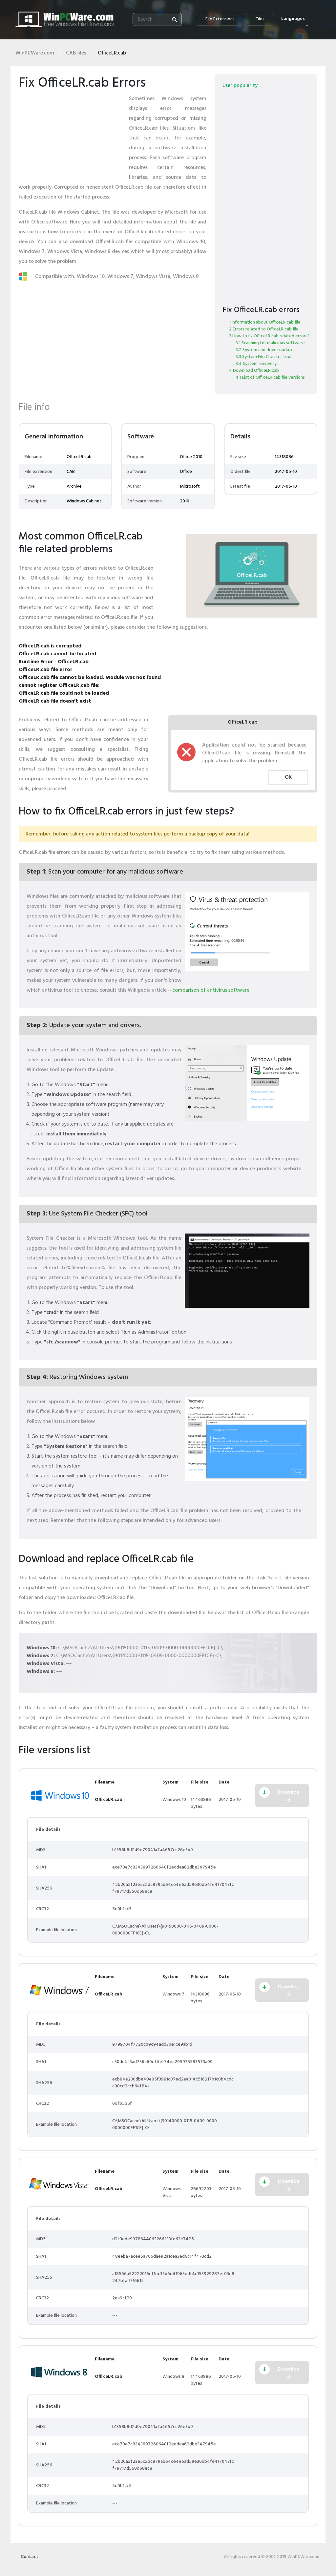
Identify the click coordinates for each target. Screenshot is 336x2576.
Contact (29, 2557)
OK (288, 777)
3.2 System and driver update (265, 350)
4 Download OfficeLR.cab (254, 370)
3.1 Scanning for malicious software (270, 343)
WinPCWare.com (34, 53)
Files (260, 19)
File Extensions (220, 19)
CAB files (76, 53)
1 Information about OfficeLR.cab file (265, 322)
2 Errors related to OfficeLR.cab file (264, 329)
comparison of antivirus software (210, 990)
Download (289, 1796)
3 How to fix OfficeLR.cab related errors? (269, 336)
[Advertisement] (71, 135)
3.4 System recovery (256, 364)
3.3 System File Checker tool (263, 357)
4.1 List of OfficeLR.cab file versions (270, 377)
